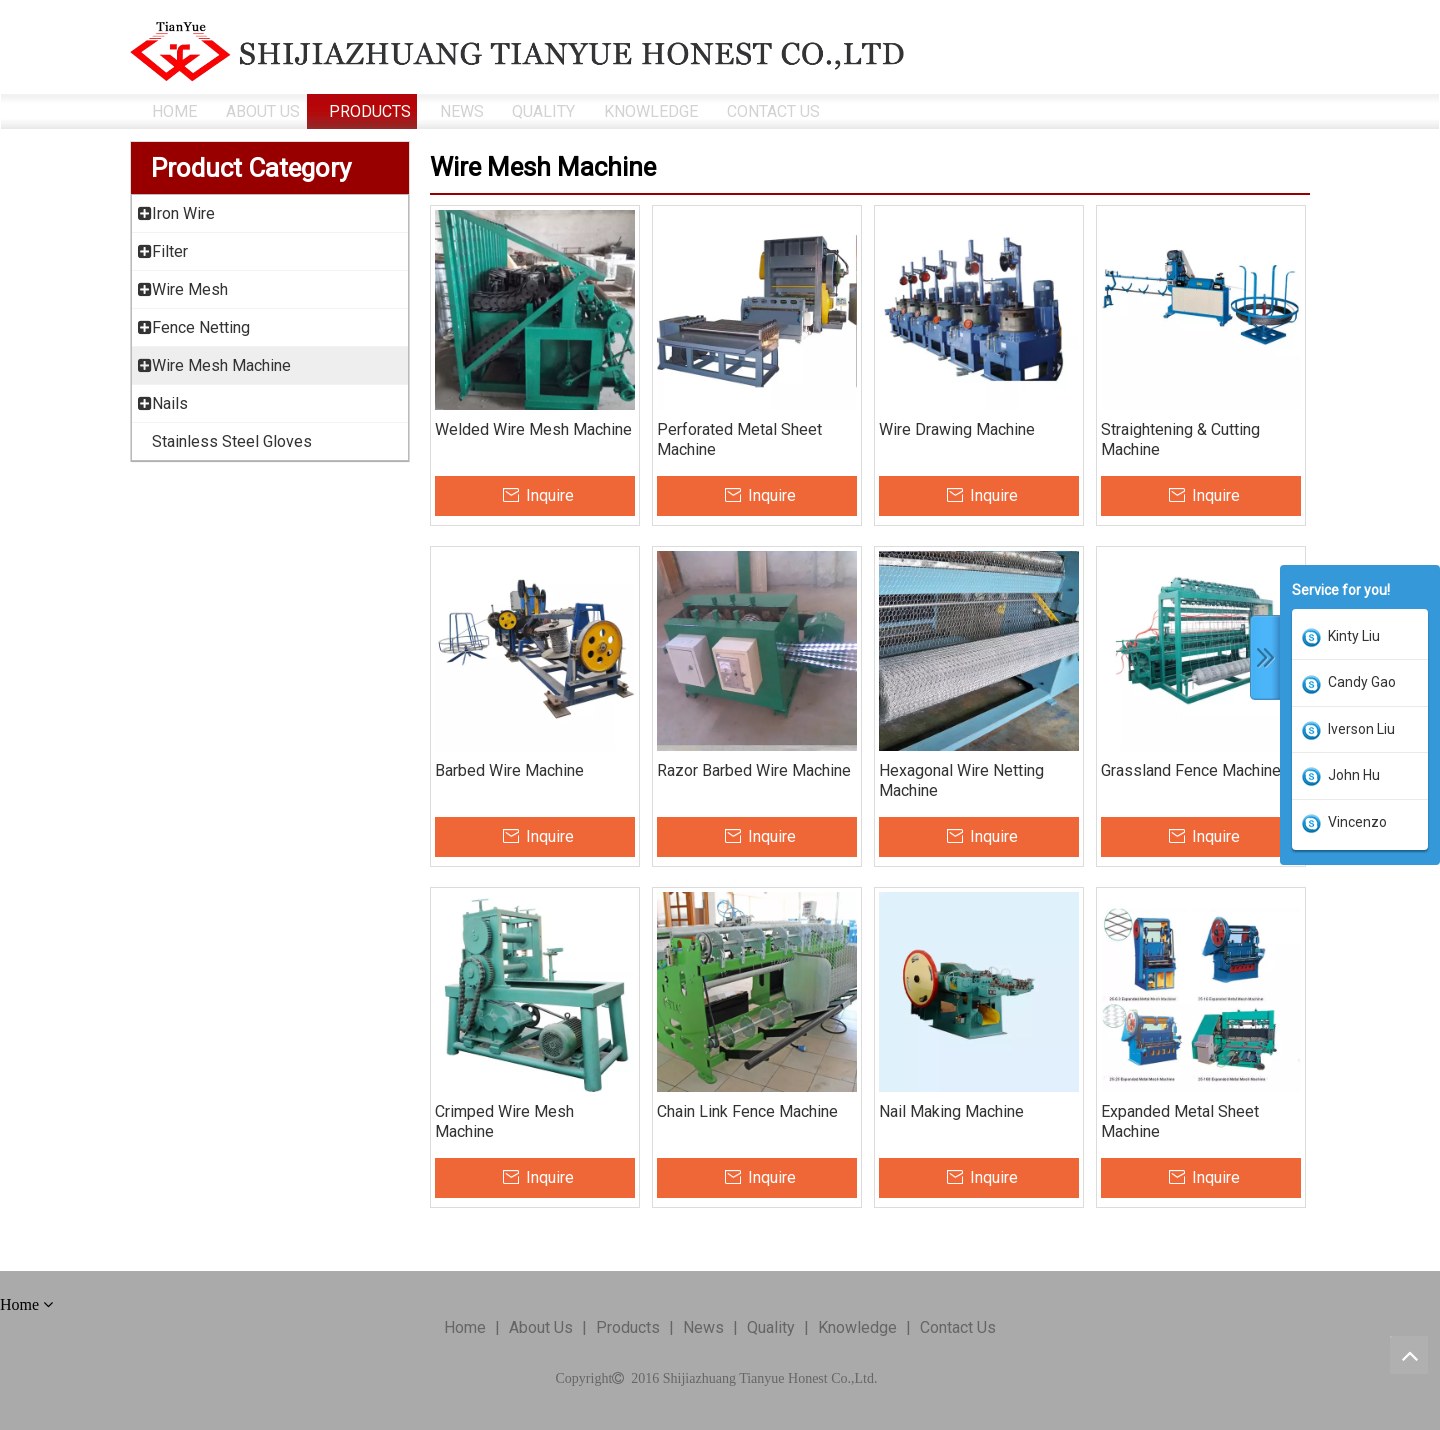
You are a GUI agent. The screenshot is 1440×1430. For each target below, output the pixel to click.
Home (465, 1327)
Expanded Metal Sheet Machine (1180, 1121)
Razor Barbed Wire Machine (754, 770)
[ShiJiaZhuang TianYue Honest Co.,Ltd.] (517, 51)
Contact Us (958, 1327)
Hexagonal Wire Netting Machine (961, 780)
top (1409, 1355)
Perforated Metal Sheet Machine (739, 439)
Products (628, 1327)
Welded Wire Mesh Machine (533, 429)
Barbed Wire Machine (509, 770)
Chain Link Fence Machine (747, 1111)
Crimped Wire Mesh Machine (504, 1121)
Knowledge (857, 1327)
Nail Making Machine (951, 1111)
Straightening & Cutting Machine (1180, 439)
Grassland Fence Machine (1191, 770)
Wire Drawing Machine (957, 429)
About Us (541, 1327)
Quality (771, 1327)
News (703, 1327)
